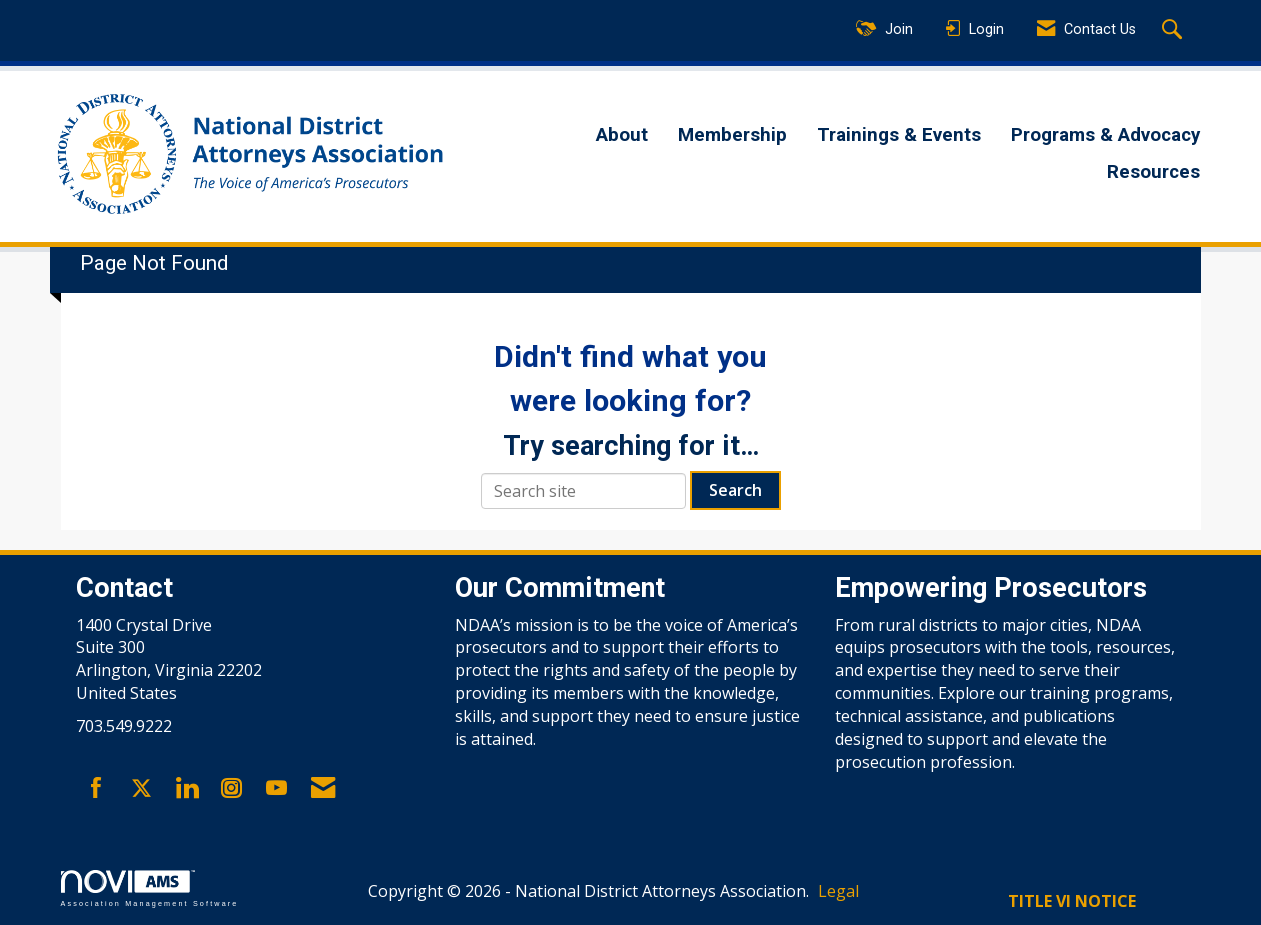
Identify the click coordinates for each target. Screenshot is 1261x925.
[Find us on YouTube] (276, 789)
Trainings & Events (899, 135)
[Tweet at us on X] (141, 789)
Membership (732, 135)
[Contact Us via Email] (323, 789)
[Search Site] (1174, 31)
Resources (1153, 172)
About (622, 135)
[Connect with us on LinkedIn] (186, 789)
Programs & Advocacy (1105, 135)
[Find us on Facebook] (96, 789)
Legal (838, 891)
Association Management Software (150, 888)
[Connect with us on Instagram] (231, 789)
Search (735, 490)
